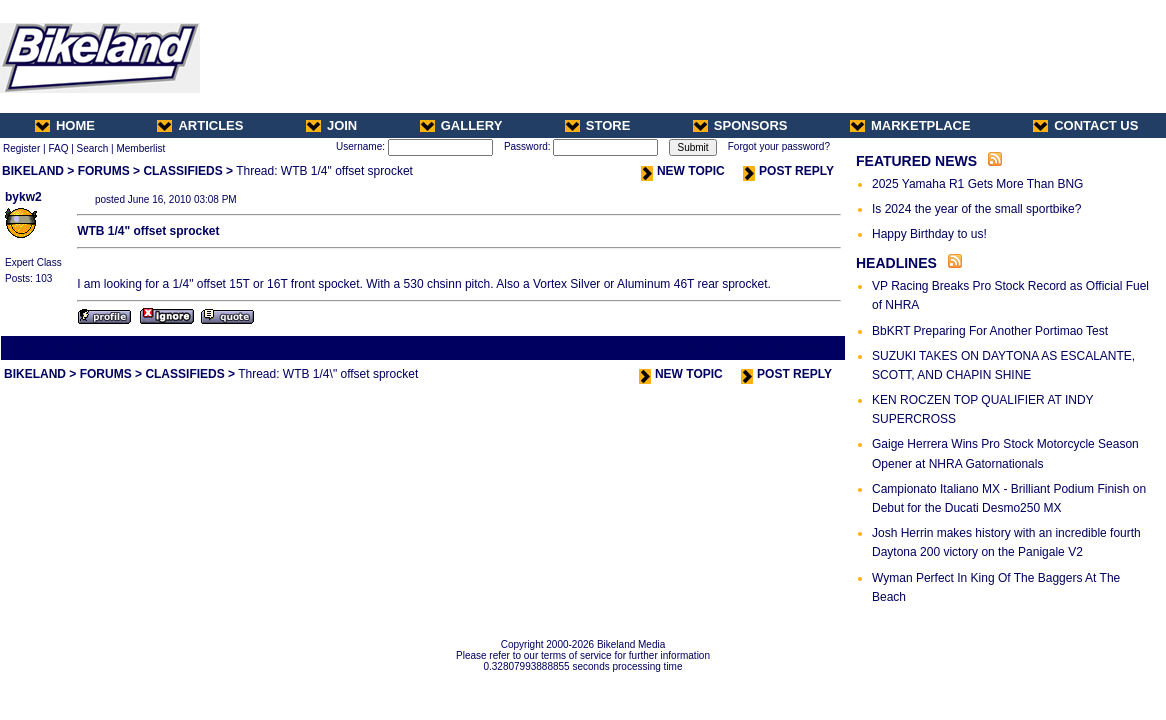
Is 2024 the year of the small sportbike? (976, 209)
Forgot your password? (779, 146)
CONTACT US (1085, 125)
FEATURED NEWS (916, 161)
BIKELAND (33, 171)
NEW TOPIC (683, 171)
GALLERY (461, 125)
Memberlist (140, 148)
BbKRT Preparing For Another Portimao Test (990, 331)
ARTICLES (200, 125)
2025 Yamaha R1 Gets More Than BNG (977, 184)
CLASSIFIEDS (182, 171)
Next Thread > (808, 347)
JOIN (331, 125)
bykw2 (23, 197)
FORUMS (104, 171)
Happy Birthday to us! (929, 234)
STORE (598, 125)
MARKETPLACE (910, 125)
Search (93, 148)
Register (21, 148)
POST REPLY (788, 171)
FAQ (58, 148)
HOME (65, 125)
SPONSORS (740, 125)
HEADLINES (896, 263)
